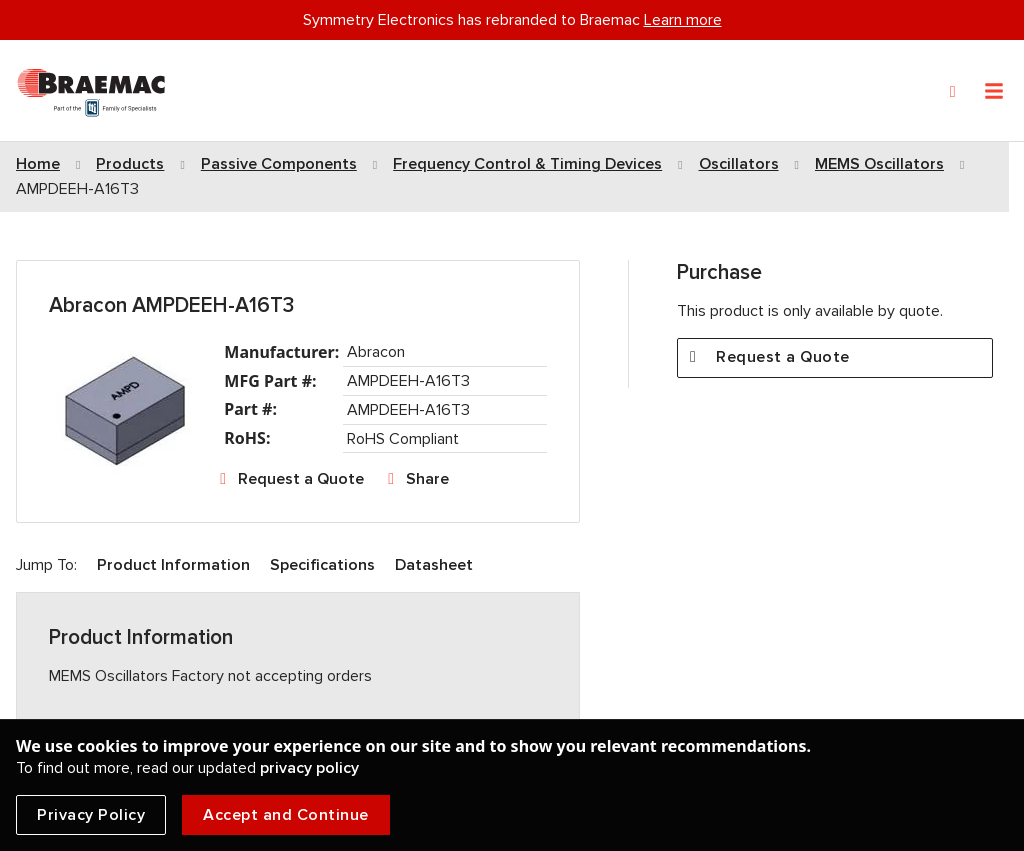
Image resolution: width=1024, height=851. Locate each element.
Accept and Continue (286, 815)
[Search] (953, 92)
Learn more (683, 20)
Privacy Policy (91, 815)
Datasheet (434, 565)
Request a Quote (301, 479)
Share (427, 479)
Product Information (173, 565)
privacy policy (309, 768)
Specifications (322, 565)
